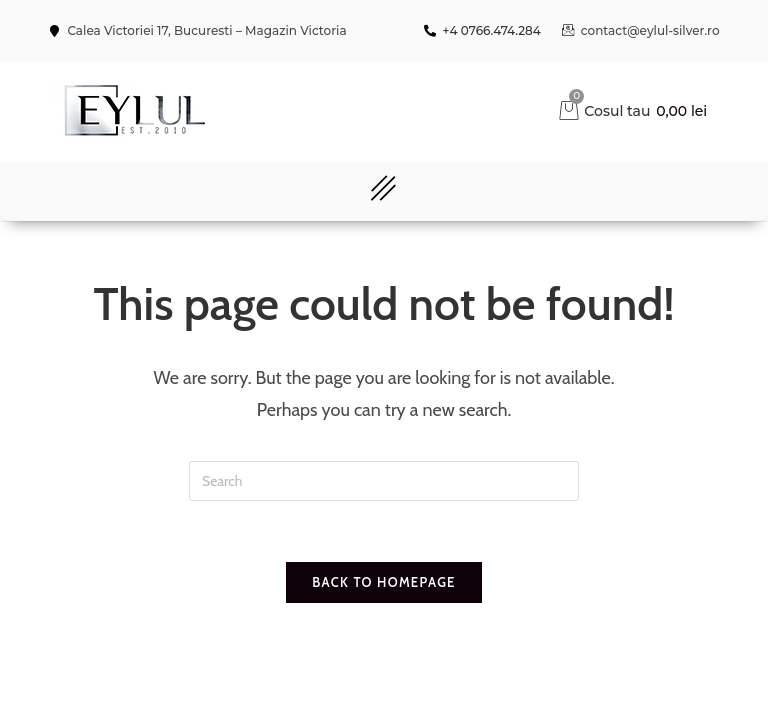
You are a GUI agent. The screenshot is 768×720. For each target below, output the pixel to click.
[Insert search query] (384, 481)
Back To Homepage (383, 582)
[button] (384, 192)
